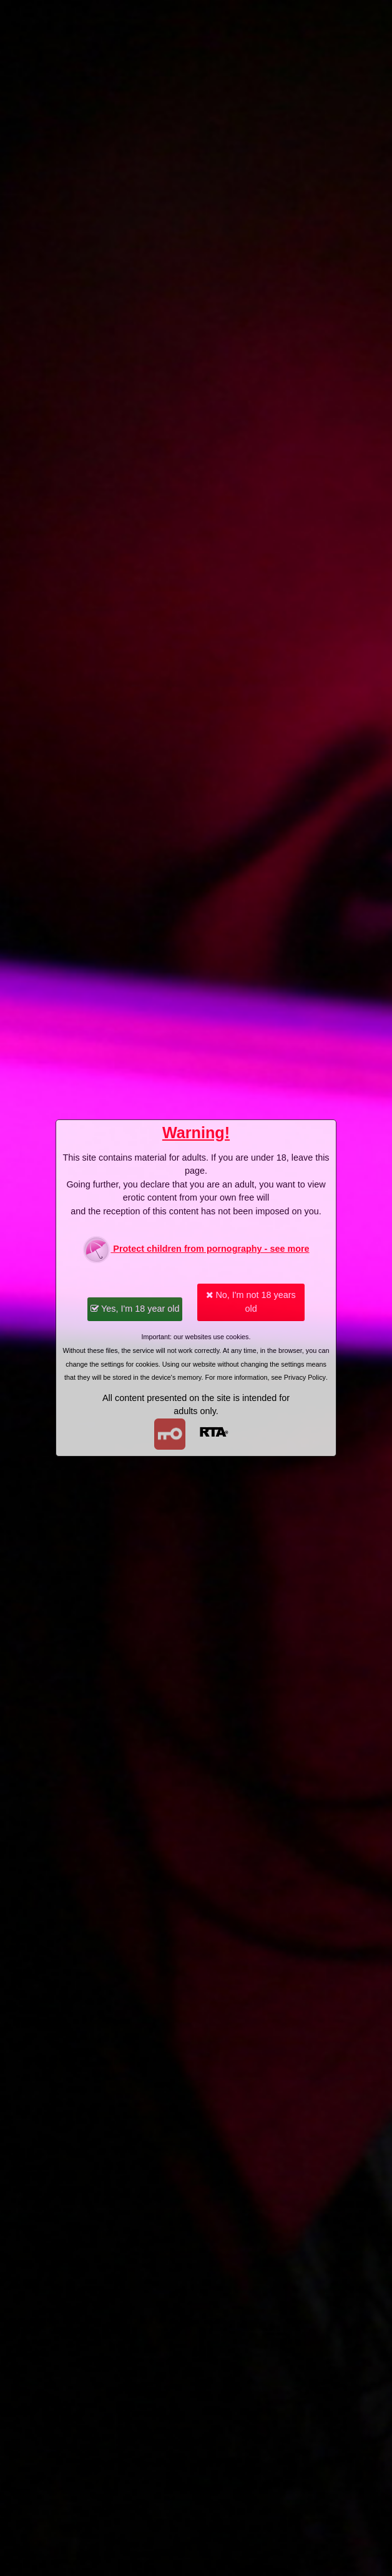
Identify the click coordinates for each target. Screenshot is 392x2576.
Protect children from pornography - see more (195, 1250)
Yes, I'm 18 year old (135, 1309)
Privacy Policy (305, 1377)
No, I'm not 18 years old (250, 1302)
